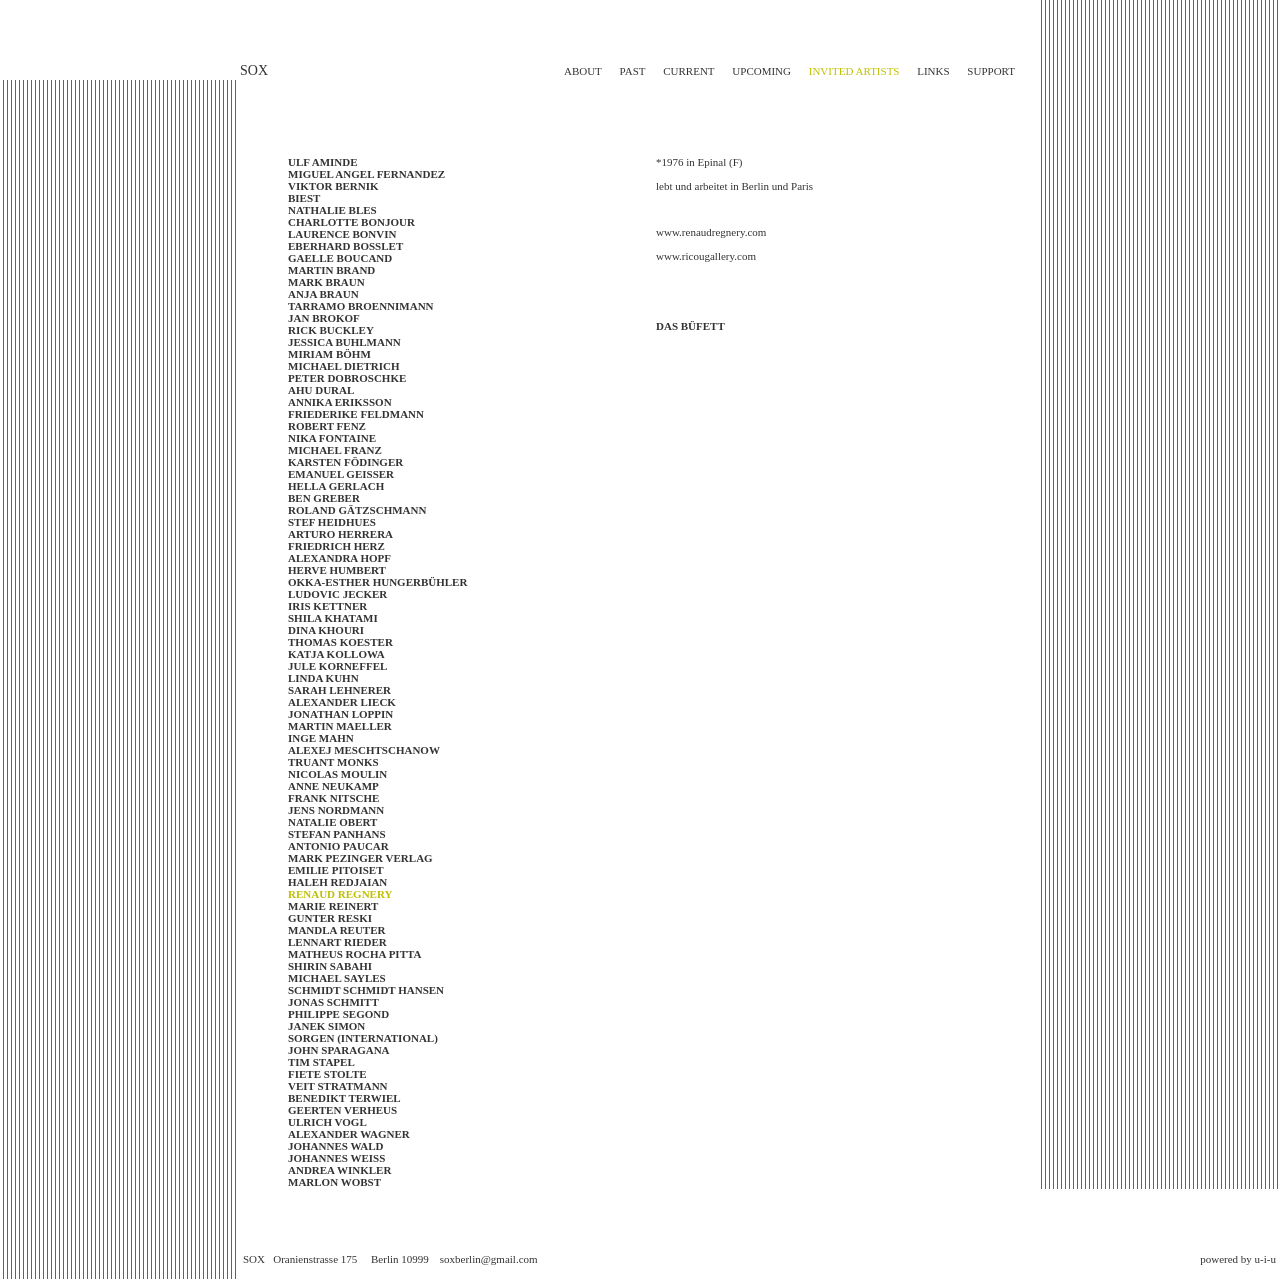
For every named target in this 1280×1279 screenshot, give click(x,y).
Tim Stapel (321, 1062)
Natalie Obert (332, 822)
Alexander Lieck (342, 702)
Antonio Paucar (338, 846)
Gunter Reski (330, 918)
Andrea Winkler (339, 1170)
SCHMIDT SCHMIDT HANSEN (366, 990)
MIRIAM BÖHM (329, 354)
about (583, 71)
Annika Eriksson (340, 402)
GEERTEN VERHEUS (342, 1110)
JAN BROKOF (324, 318)
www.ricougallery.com (706, 256)
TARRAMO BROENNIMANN (361, 306)
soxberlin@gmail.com (489, 1259)
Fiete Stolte (327, 1074)
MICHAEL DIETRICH (344, 366)
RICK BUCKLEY (331, 330)
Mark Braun (326, 282)
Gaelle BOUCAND (340, 258)
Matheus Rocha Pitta (354, 954)
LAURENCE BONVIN (342, 234)
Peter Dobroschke (347, 378)
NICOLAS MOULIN (337, 774)
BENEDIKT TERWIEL (344, 1098)
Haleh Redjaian (337, 882)
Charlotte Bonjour (351, 222)
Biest (304, 198)
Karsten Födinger (345, 462)
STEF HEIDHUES (332, 522)
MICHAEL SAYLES (337, 978)
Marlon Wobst (334, 1182)
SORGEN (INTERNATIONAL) (363, 1038)
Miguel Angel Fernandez (366, 174)
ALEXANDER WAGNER (349, 1134)
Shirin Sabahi (330, 966)
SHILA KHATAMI (333, 618)
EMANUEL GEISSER (341, 474)
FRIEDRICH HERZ (336, 546)
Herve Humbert (337, 570)
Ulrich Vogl (327, 1122)
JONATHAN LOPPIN (340, 714)
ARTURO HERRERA (340, 534)
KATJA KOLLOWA (336, 654)
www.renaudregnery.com (711, 232)
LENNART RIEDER (337, 942)
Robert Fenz (327, 426)
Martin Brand (331, 270)
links (933, 71)
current (688, 71)
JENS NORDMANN (336, 810)
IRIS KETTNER (327, 606)
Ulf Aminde (323, 162)
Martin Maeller (340, 726)
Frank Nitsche (333, 798)
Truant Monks (333, 762)
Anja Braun (323, 294)
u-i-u (1265, 1259)
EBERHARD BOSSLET (345, 246)
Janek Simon (326, 1026)
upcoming (761, 71)
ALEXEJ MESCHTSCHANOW (364, 750)
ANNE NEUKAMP (333, 786)
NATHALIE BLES (332, 210)
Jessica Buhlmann (344, 342)
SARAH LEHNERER (339, 690)
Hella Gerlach (336, 486)
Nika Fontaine (332, 438)
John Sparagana (339, 1050)
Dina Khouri (326, 630)
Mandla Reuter (336, 930)
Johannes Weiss (336, 1158)
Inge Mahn (321, 738)
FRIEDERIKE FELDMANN (356, 414)
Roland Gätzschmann (357, 510)
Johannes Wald (335, 1146)
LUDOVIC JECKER (337, 594)
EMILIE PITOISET (335, 870)
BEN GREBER (324, 498)
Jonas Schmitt (333, 1002)
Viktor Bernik (333, 186)
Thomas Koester (340, 642)
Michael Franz (335, 450)
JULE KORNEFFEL (337, 666)
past (633, 71)
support (991, 71)
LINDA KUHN (323, 678)
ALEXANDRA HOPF (339, 558)
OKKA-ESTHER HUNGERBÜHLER (377, 582)
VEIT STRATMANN (338, 1086)
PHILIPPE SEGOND (338, 1014)
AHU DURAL (321, 390)
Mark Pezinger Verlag (360, 858)
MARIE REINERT (333, 906)
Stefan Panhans (337, 834)
